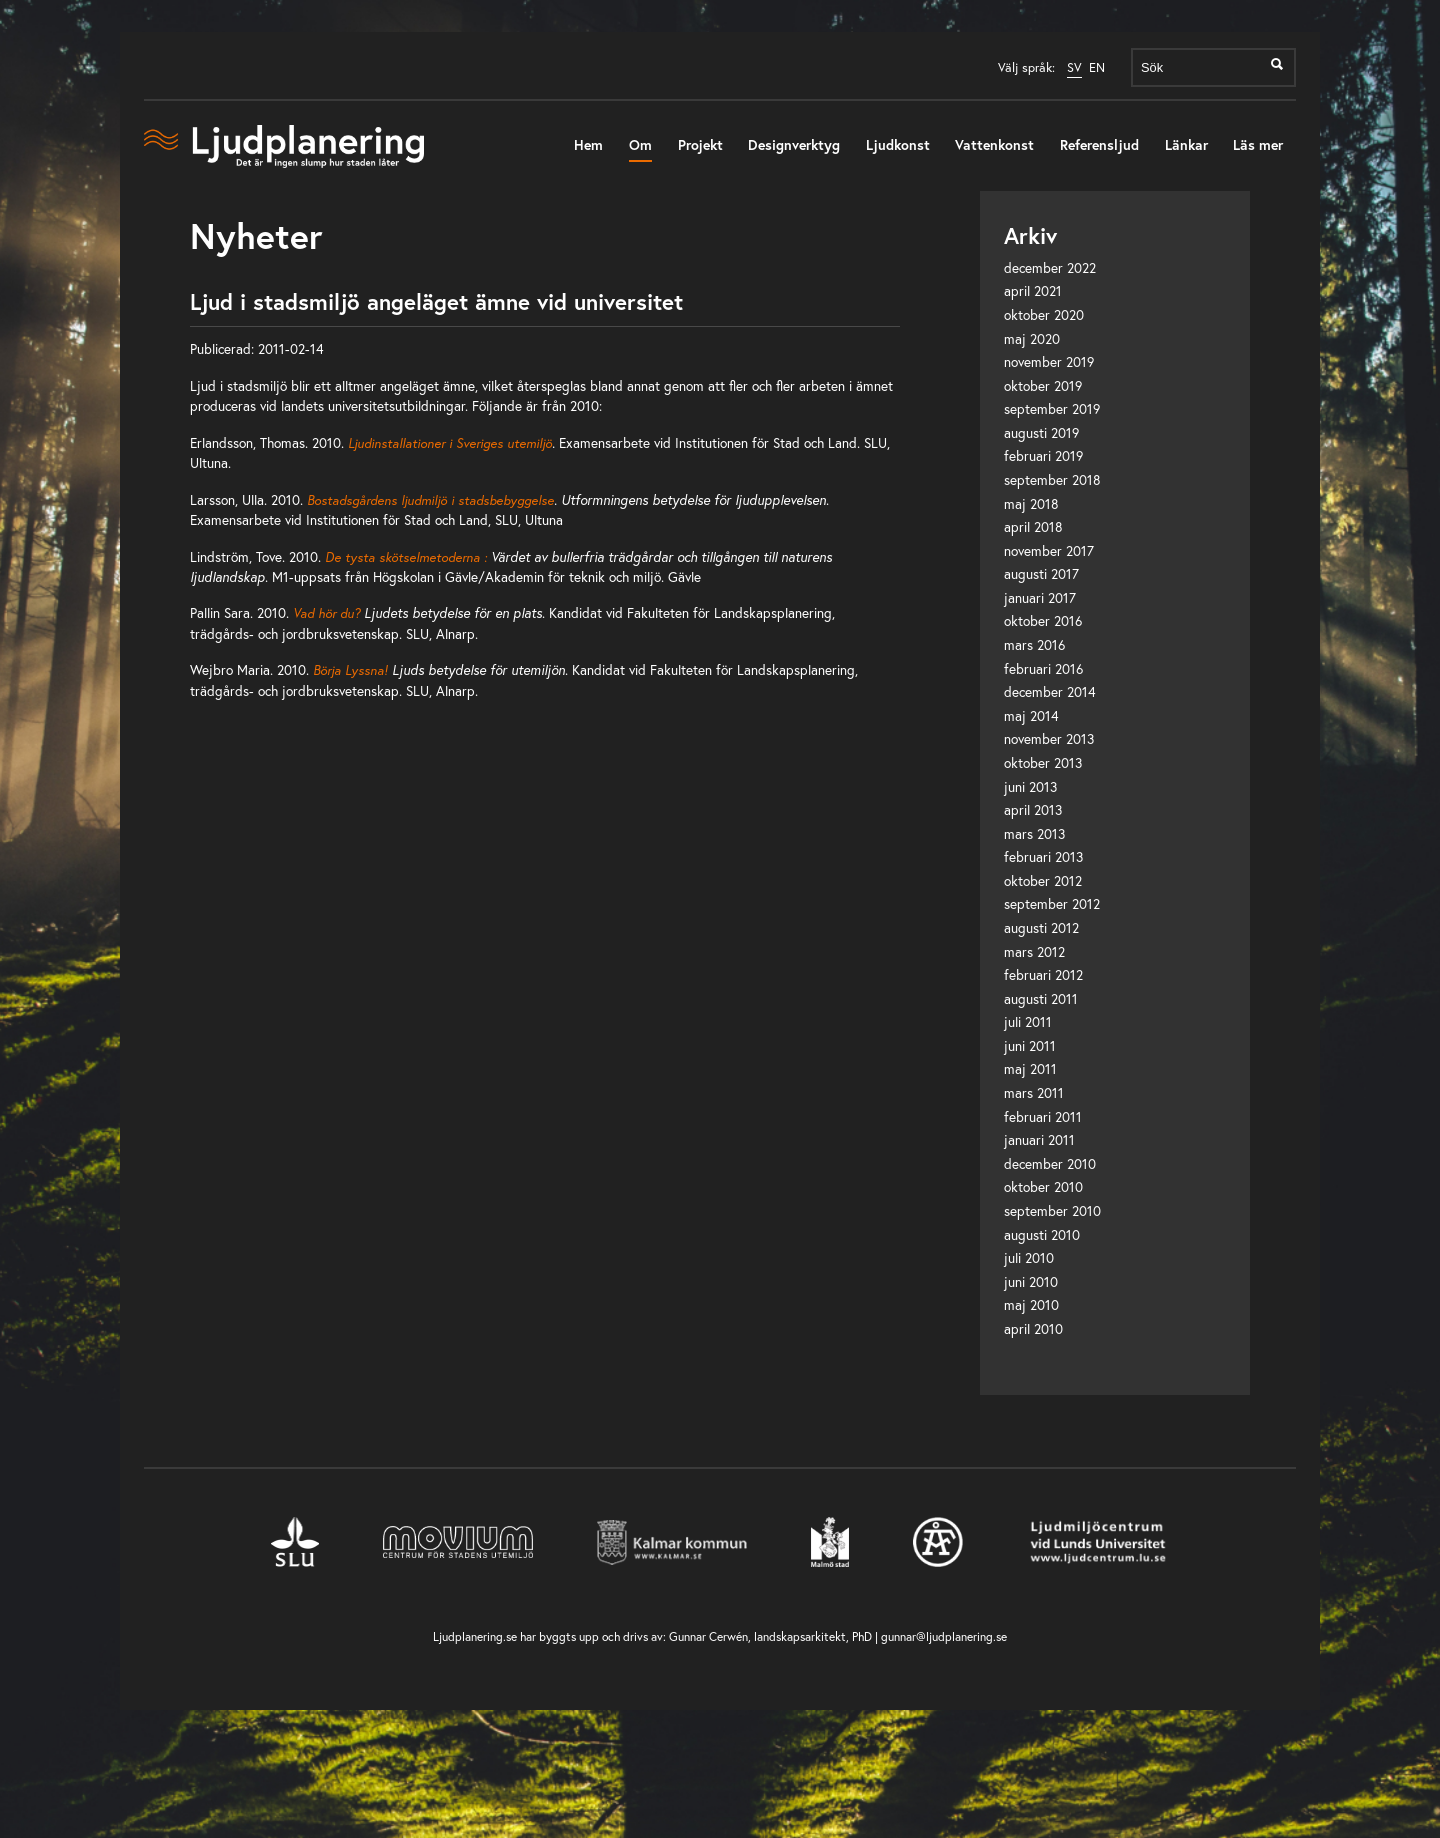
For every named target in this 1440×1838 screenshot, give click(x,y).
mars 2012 (1034, 952)
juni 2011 (1030, 1046)
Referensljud (1099, 144)
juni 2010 (1031, 1282)
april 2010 (1033, 1329)
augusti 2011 (1041, 999)
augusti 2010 (1042, 1235)
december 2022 (1050, 268)
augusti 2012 (1041, 928)
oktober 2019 (1043, 386)
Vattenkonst (994, 144)
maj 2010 (1031, 1305)
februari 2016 (1043, 669)
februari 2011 (1043, 1117)
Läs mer (1258, 144)
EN (1097, 67)
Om (640, 144)
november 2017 (1049, 551)
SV (1074, 67)
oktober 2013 (1043, 763)
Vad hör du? (326, 613)
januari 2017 (1040, 598)
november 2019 (1049, 362)
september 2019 (1052, 409)
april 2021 (1033, 291)
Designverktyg (794, 144)
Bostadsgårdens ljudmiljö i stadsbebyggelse (430, 500)
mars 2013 (1034, 834)
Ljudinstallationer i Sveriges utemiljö (450, 443)
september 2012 (1052, 904)
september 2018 (1052, 480)
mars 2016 (1034, 645)
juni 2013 (1030, 787)
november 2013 (1049, 739)
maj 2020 (1032, 339)
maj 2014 (1031, 716)
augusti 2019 (1041, 433)
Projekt (700, 144)
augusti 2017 (1041, 574)
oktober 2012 (1043, 881)
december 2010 (1050, 1164)
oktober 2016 (1043, 621)
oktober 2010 (1043, 1187)
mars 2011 (1034, 1093)
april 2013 (1033, 810)
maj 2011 (1030, 1069)
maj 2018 (1031, 504)
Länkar (1186, 144)
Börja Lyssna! (350, 670)
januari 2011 (1039, 1140)
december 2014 (1050, 692)
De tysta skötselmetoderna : (408, 557)
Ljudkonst (898, 144)
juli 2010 (1029, 1258)
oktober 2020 (1044, 315)
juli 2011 (1028, 1022)
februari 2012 (1043, 975)
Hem (588, 144)
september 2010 (1052, 1211)
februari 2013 (1043, 857)
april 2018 (1033, 527)
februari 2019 (1043, 456)
